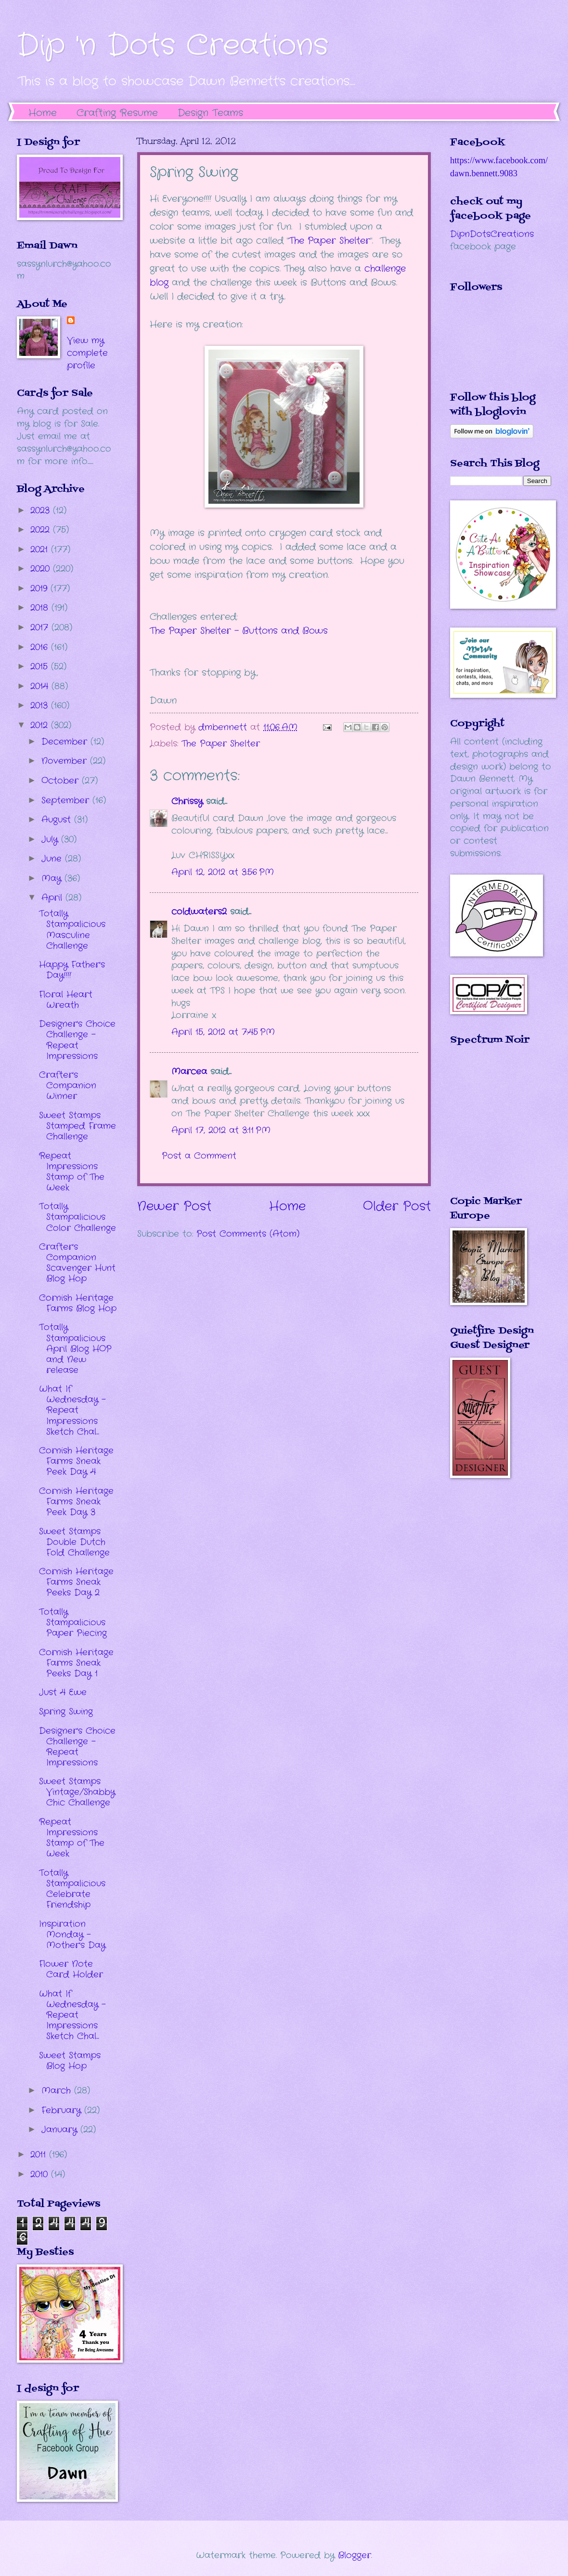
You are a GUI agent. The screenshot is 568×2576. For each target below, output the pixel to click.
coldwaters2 (199, 911)
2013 (40, 705)
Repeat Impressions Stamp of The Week (71, 1172)
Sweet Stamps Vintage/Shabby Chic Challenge (77, 1792)
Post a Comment (199, 1156)
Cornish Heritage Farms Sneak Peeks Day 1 (76, 1663)
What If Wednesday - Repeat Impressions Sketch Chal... (72, 1410)
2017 (41, 627)
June (53, 858)
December (65, 741)
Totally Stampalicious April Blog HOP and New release (75, 1348)
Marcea (189, 1071)
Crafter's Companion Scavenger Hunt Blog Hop (77, 1263)
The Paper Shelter (329, 241)
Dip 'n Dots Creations (172, 45)
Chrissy (187, 801)
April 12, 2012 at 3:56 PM (222, 872)
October (61, 780)
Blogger (354, 2555)
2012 (40, 725)
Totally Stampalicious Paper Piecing (73, 1622)
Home (42, 113)
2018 (41, 608)
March (57, 2090)
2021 (40, 549)
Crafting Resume (117, 113)
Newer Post (174, 1207)
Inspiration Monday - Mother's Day (72, 1934)
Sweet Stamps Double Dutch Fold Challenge (74, 1542)
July (51, 839)
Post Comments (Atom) (247, 1234)
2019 (40, 588)
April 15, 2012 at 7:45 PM (223, 1032)
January (60, 2129)
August (57, 819)
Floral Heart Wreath (65, 999)
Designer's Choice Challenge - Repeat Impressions (77, 1040)
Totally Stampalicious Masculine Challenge (72, 929)
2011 (39, 2154)
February (62, 2110)
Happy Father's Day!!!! (72, 969)
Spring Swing (66, 1711)
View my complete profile (87, 353)
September (66, 800)
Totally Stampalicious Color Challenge (77, 1217)
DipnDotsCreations (492, 234)
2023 (41, 510)
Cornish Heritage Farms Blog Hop (77, 1303)
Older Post (397, 1207)
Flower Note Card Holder (71, 1969)
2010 (40, 2174)
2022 (41, 529)
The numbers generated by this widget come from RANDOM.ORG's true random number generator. (488, 1127)
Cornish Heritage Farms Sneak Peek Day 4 (76, 1461)
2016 (40, 647)
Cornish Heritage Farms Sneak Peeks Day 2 (76, 1582)
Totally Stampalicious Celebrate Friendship (72, 1889)
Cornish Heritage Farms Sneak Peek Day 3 (76, 1501)
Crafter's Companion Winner (67, 1085)
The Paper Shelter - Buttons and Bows (239, 631)
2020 (41, 568)
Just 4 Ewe (63, 1692)
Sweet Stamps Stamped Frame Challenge (77, 1126)
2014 (41, 686)
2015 (40, 666)
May (53, 878)
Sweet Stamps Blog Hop (70, 2060)
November (65, 761)
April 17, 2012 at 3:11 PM (221, 1130)
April (53, 897)
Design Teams (210, 113)
